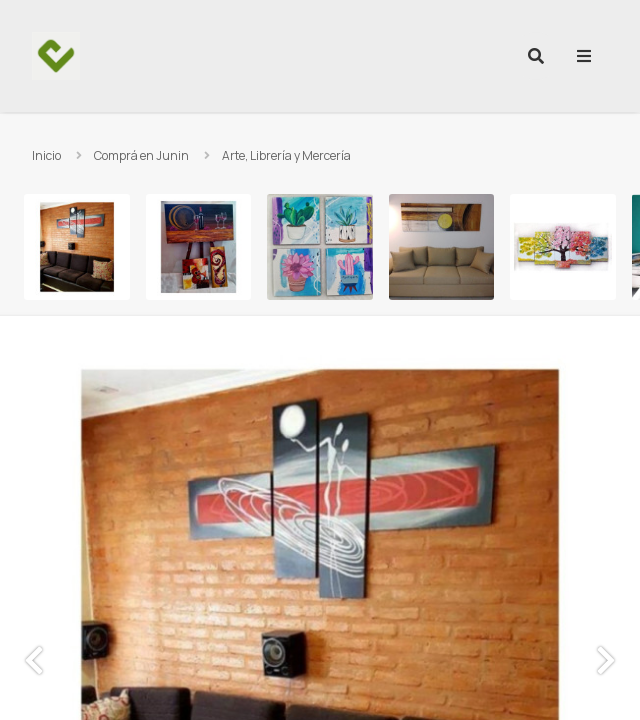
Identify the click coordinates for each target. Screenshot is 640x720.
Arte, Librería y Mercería (286, 155)
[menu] (584, 56)
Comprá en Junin (141, 155)
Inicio (46, 155)
